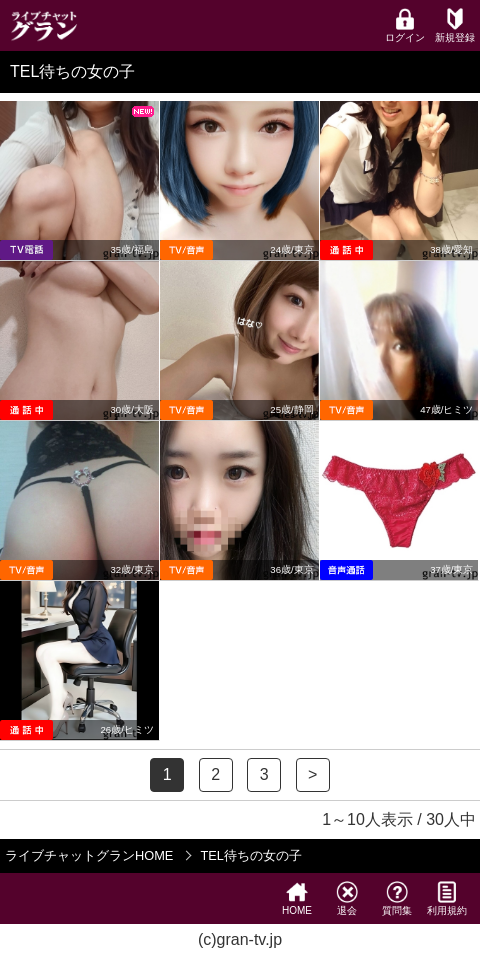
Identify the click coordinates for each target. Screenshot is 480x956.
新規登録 (455, 25)
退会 (347, 898)
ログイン (405, 25)
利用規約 (447, 898)
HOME (297, 898)
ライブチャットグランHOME (89, 855)
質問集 (397, 898)
